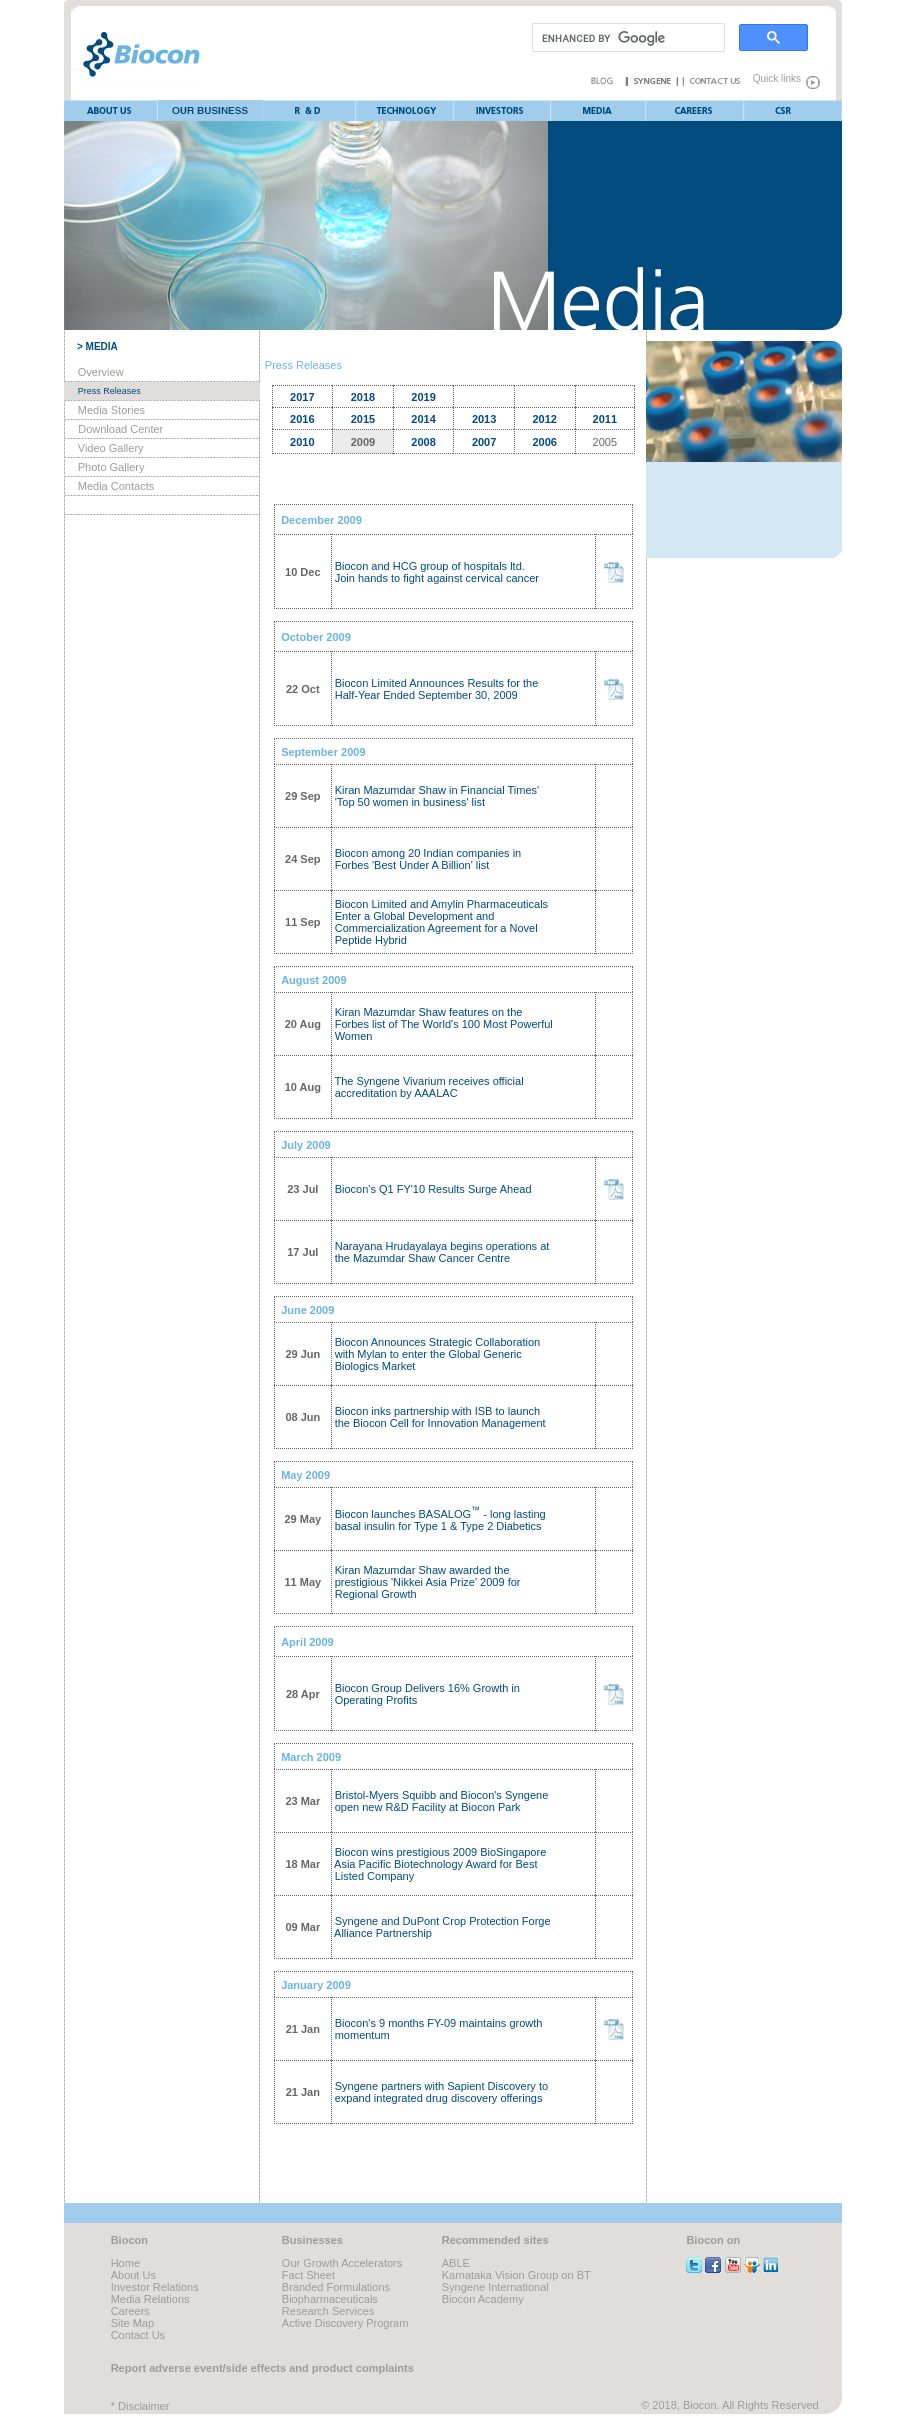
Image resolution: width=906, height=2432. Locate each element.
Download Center (120, 429)
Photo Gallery (111, 467)
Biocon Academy (483, 2299)
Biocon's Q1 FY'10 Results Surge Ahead (432, 1189)
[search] (626, 38)
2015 (363, 419)
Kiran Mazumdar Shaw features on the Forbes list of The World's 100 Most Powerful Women (442, 1024)
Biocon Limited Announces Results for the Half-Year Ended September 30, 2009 (435, 689)
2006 (544, 442)
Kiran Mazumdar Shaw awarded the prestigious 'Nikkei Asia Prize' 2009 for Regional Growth (426, 1582)
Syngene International (495, 2287)
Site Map (132, 2323)
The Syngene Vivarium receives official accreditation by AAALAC (428, 1087)
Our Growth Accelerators (342, 2263)
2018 (363, 397)
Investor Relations (155, 2287)
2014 (423, 419)
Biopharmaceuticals (330, 2299)
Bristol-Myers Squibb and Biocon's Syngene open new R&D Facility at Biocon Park (440, 1801)
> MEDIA (97, 346)
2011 (605, 419)
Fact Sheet (308, 2275)
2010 (302, 442)
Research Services (328, 2311)
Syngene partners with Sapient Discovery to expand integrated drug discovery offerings (440, 2092)
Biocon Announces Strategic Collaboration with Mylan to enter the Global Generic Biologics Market (436, 1354)
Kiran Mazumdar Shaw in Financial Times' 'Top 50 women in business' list (436, 796)
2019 (423, 397)
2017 (302, 397)
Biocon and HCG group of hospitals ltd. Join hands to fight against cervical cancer (435, 572)
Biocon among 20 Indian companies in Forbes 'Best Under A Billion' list (427, 859)
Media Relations (150, 2299)
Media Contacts (116, 486)
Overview (101, 372)
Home (125, 2263)
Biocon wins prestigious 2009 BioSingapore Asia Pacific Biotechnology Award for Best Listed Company (439, 1864)
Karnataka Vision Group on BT (516, 2275)
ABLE (456, 2263)
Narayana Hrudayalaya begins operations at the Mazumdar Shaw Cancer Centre (441, 1252)
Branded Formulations (336, 2287)
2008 (423, 442)
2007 (484, 442)
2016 (302, 419)
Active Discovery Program (345, 2323)
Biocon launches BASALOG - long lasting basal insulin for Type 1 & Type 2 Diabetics (439, 1520)
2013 (484, 419)
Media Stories (111, 410)
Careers (130, 2311)
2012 (544, 419)
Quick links (772, 78)
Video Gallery (111, 448)
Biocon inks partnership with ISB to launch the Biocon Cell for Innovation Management (439, 1417)
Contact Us (138, 2335)
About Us (133, 2275)
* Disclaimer (140, 2406)
